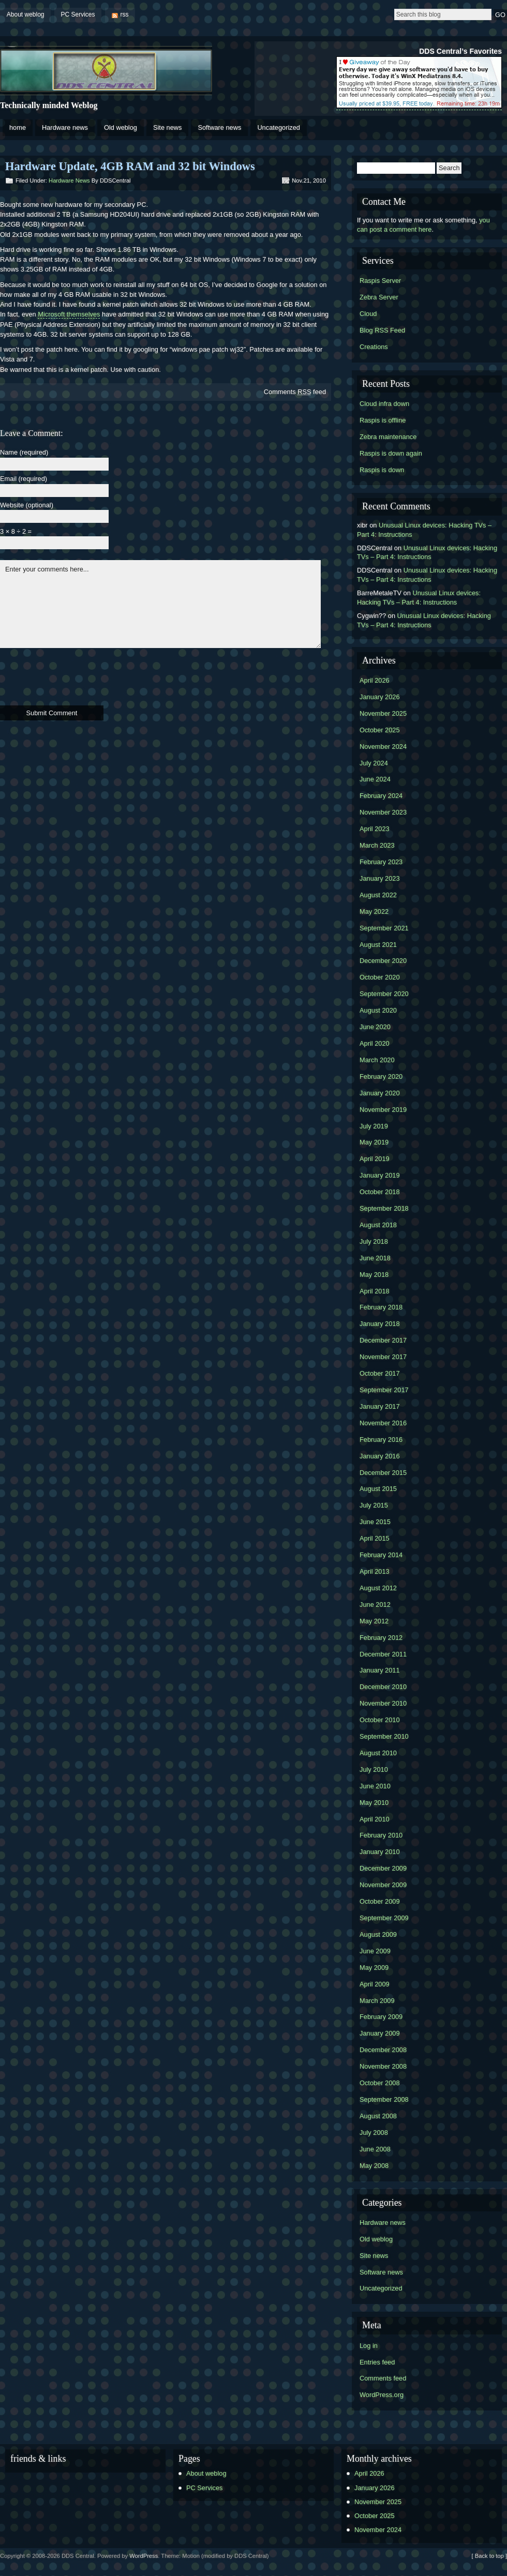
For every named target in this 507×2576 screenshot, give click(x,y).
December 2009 (383, 1868)
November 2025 (383, 713)
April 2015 (375, 1538)
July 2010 (374, 1769)
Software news (219, 127)
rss (125, 14)
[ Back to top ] (489, 2556)
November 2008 (383, 2066)
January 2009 (380, 2033)
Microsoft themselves (69, 314)
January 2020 (380, 1093)
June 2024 (375, 779)
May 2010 (374, 1802)
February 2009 (381, 2017)
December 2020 (383, 961)
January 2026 (380, 697)
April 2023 (375, 829)
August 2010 (378, 1753)
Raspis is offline (383, 420)
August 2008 (378, 2116)
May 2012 (374, 1621)
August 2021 (378, 944)
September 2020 (384, 994)
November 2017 (383, 1357)
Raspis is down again (391, 453)
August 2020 (378, 1010)
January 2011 (380, 1670)
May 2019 (374, 1142)
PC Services (78, 14)
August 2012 (378, 1588)
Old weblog (120, 127)
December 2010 (383, 1687)
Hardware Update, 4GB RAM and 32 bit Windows (130, 166)
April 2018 (375, 1291)
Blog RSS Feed (382, 330)
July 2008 (374, 2132)
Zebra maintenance (388, 437)
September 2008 (384, 2099)
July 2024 (374, 763)
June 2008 (375, 2149)
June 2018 (375, 1258)
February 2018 (381, 1307)
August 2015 (378, 1489)
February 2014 (381, 1555)
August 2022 (378, 895)
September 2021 (384, 928)
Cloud (368, 314)
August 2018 (378, 1225)
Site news (167, 127)
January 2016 (380, 1456)
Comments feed (295, 392)
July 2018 (374, 1241)
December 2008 (383, 2050)
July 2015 (374, 1505)
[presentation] (78, 675)
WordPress (143, 2556)
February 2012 (381, 1637)
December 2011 (383, 1654)
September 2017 (384, 1390)
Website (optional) (26, 505)
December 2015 (383, 1473)
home (17, 127)
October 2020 (380, 977)
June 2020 (375, 1027)
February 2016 (381, 1439)
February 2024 (381, 796)
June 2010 (375, 1786)
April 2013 (375, 1571)
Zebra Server (379, 297)
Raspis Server (380, 280)
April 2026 (375, 680)
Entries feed (377, 2362)
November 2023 (383, 812)
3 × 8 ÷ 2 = (16, 532)
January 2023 (380, 878)
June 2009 (375, 1951)
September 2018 (384, 1208)
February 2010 (381, 1835)
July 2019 (374, 1126)
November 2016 (383, 1423)
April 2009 (375, 1984)
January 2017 (380, 1406)
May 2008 (374, 2166)
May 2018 (374, 1274)
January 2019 (380, 1175)
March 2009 (377, 2001)
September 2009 (384, 1918)
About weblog (25, 14)
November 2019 (383, 1109)
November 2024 (383, 746)
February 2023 (381, 862)
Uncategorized (278, 127)
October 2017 (380, 1373)
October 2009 (380, 1901)
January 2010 (380, 1852)
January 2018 (380, 1324)
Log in (369, 2345)
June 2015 (375, 1522)
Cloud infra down (384, 404)
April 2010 (375, 1819)
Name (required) (24, 452)
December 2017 (383, 1340)
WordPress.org (382, 2395)
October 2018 (380, 1192)
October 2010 (380, 1720)
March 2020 (377, 1060)
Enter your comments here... (160, 604)
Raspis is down (382, 470)
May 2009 (374, 1967)
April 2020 (375, 1043)
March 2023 (377, 845)
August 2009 (378, 1934)
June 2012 (375, 1604)
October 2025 (380, 730)
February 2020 (381, 1076)
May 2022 (374, 911)
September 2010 (384, 1736)
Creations (374, 347)
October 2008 (380, 2083)
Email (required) (23, 479)
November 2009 (383, 1885)
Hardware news (65, 127)
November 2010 (383, 1703)
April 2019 (375, 1159)
